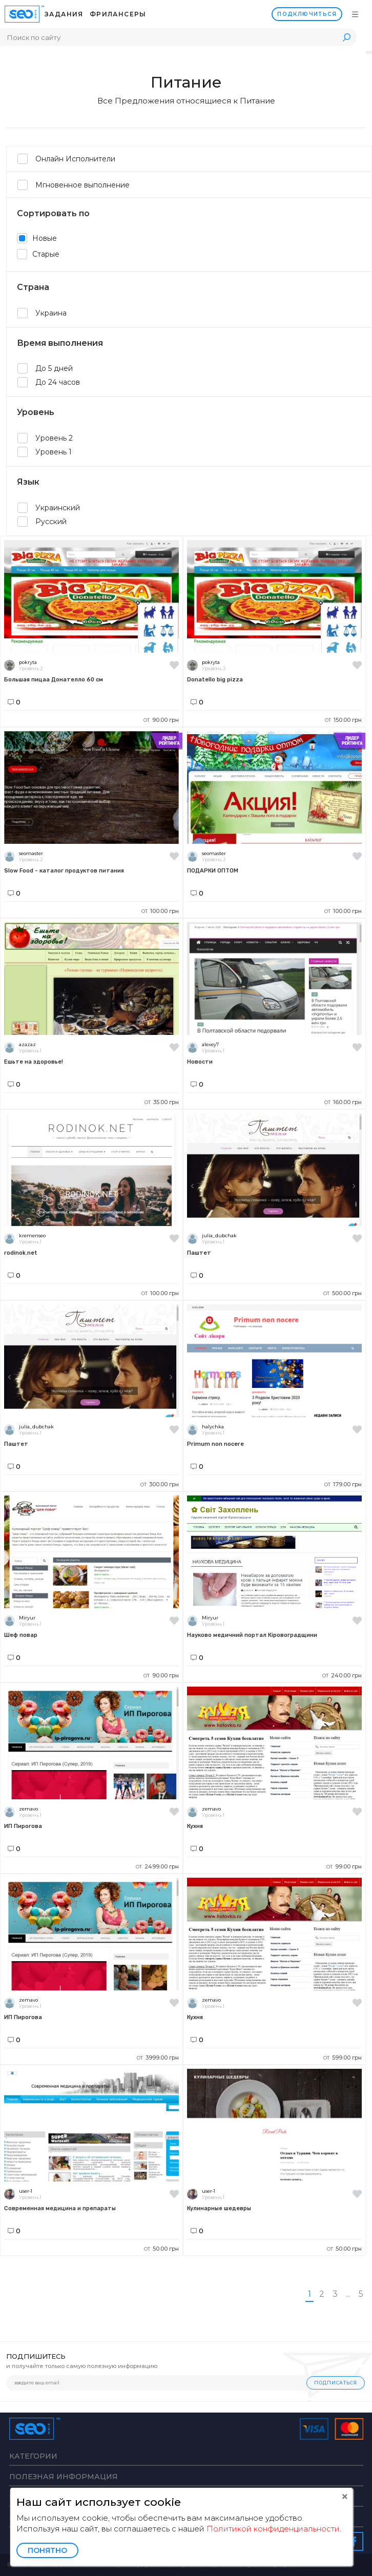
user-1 (25, 2191)
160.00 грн (343, 1102)
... (348, 2294)
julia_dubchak (219, 1235)
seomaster (31, 853)
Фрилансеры (118, 14)
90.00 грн (161, 719)
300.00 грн (159, 1484)
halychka (213, 1426)
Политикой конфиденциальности (273, 2528)
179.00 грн (343, 1484)
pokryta (28, 662)
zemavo (28, 1809)
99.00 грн (344, 1866)
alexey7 (210, 1044)
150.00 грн (343, 719)
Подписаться (335, 2382)
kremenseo (32, 1235)
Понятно (47, 2550)
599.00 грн (342, 2057)
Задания (64, 14)
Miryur (27, 1618)
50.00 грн (161, 2248)
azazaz (27, 1044)
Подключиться (307, 14)
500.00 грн (342, 1293)
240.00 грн (342, 1675)
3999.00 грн (158, 2057)
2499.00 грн (157, 1866)
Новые (37, 238)
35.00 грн (161, 1102)
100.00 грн (160, 911)
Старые (38, 254)
